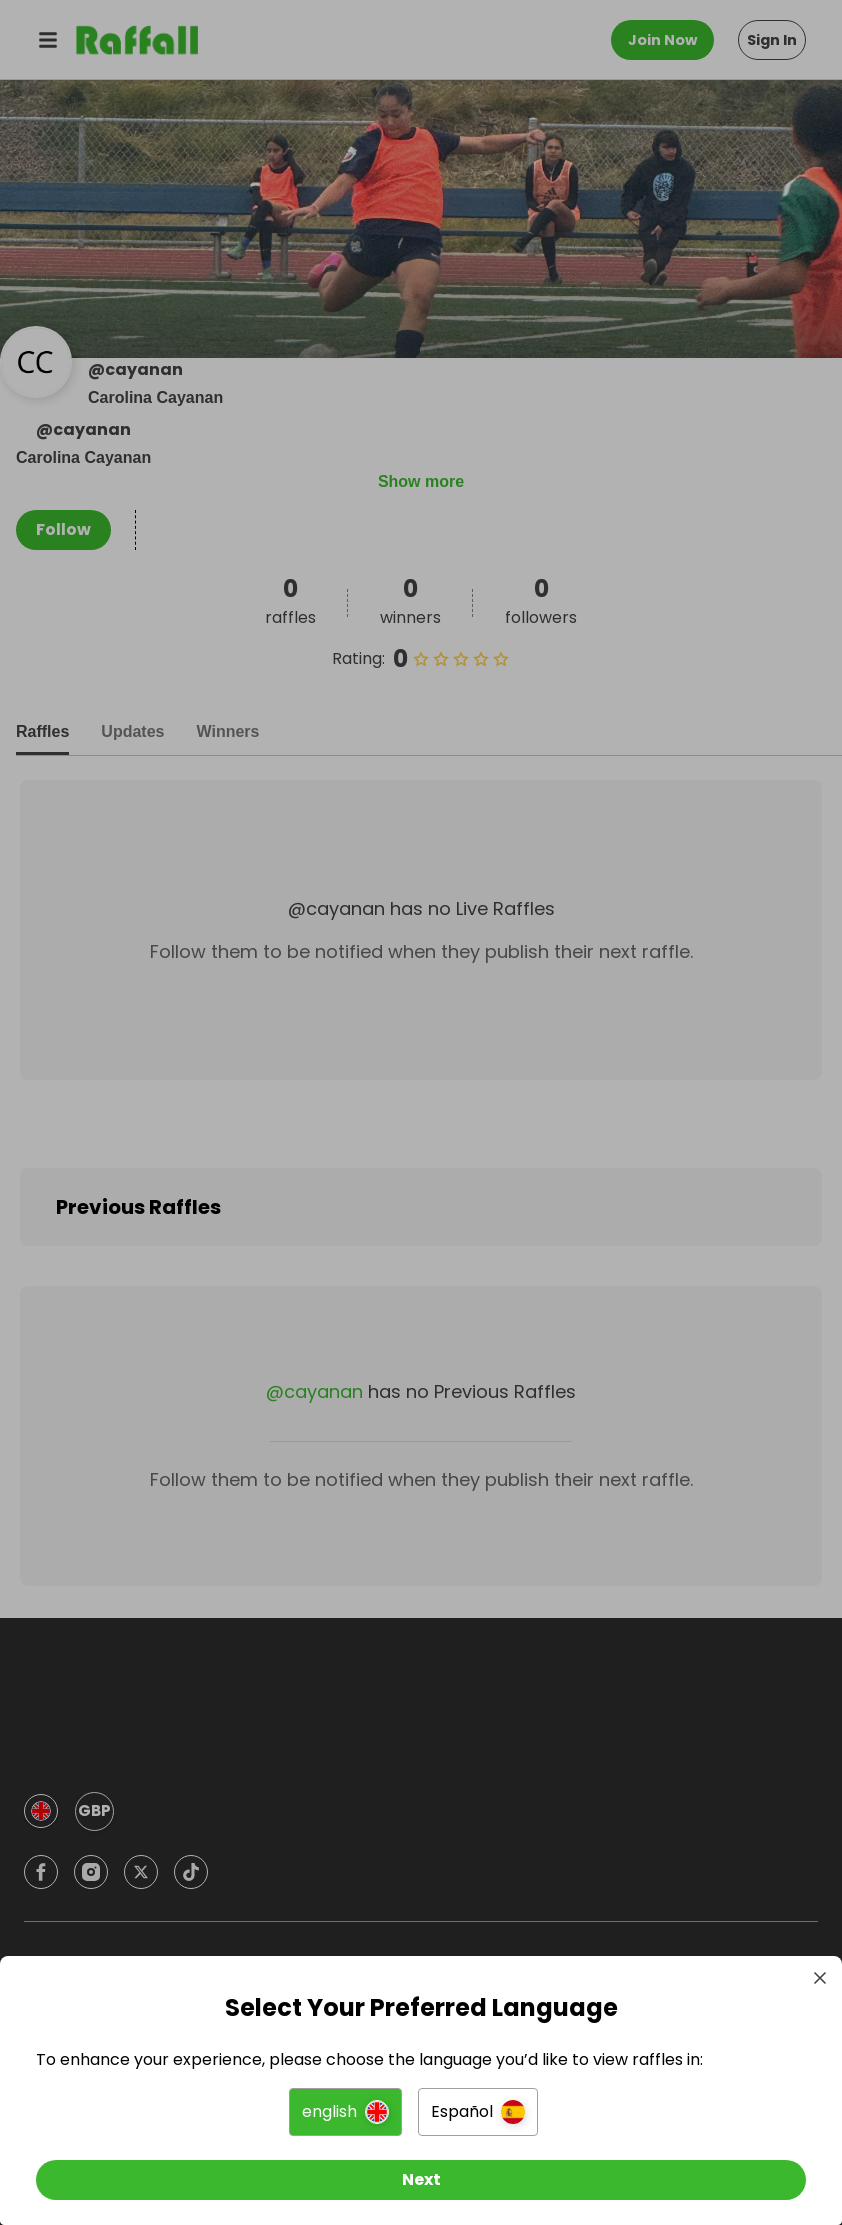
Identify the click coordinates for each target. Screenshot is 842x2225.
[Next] (421, 2173)
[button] (345, 2105)
